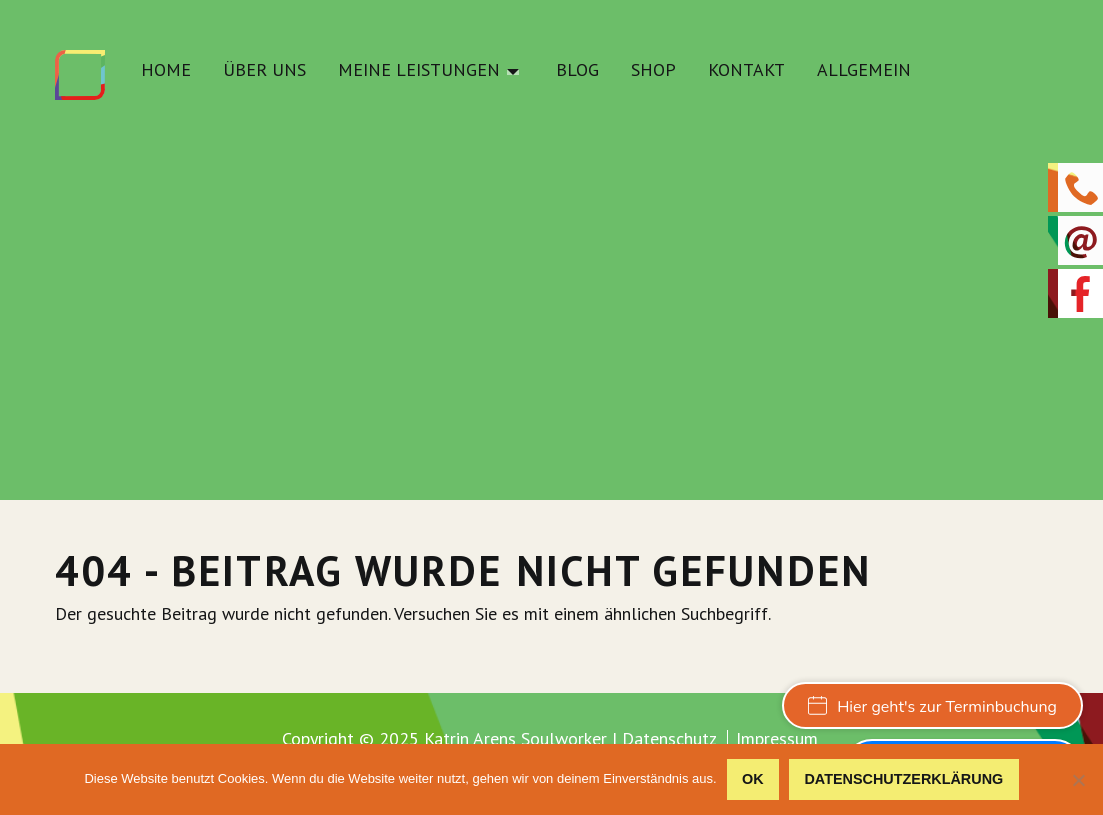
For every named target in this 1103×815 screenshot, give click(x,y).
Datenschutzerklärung (903, 779)
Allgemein (864, 71)
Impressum (777, 739)
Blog (577, 71)
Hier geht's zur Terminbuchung (932, 707)
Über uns (264, 71)
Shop (653, 71)
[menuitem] (166, 75)
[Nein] (1078, 780)
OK (753, 779)
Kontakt (746, 71)
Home (166, 71)
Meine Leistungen (419, 71)
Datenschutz (669, 738)
